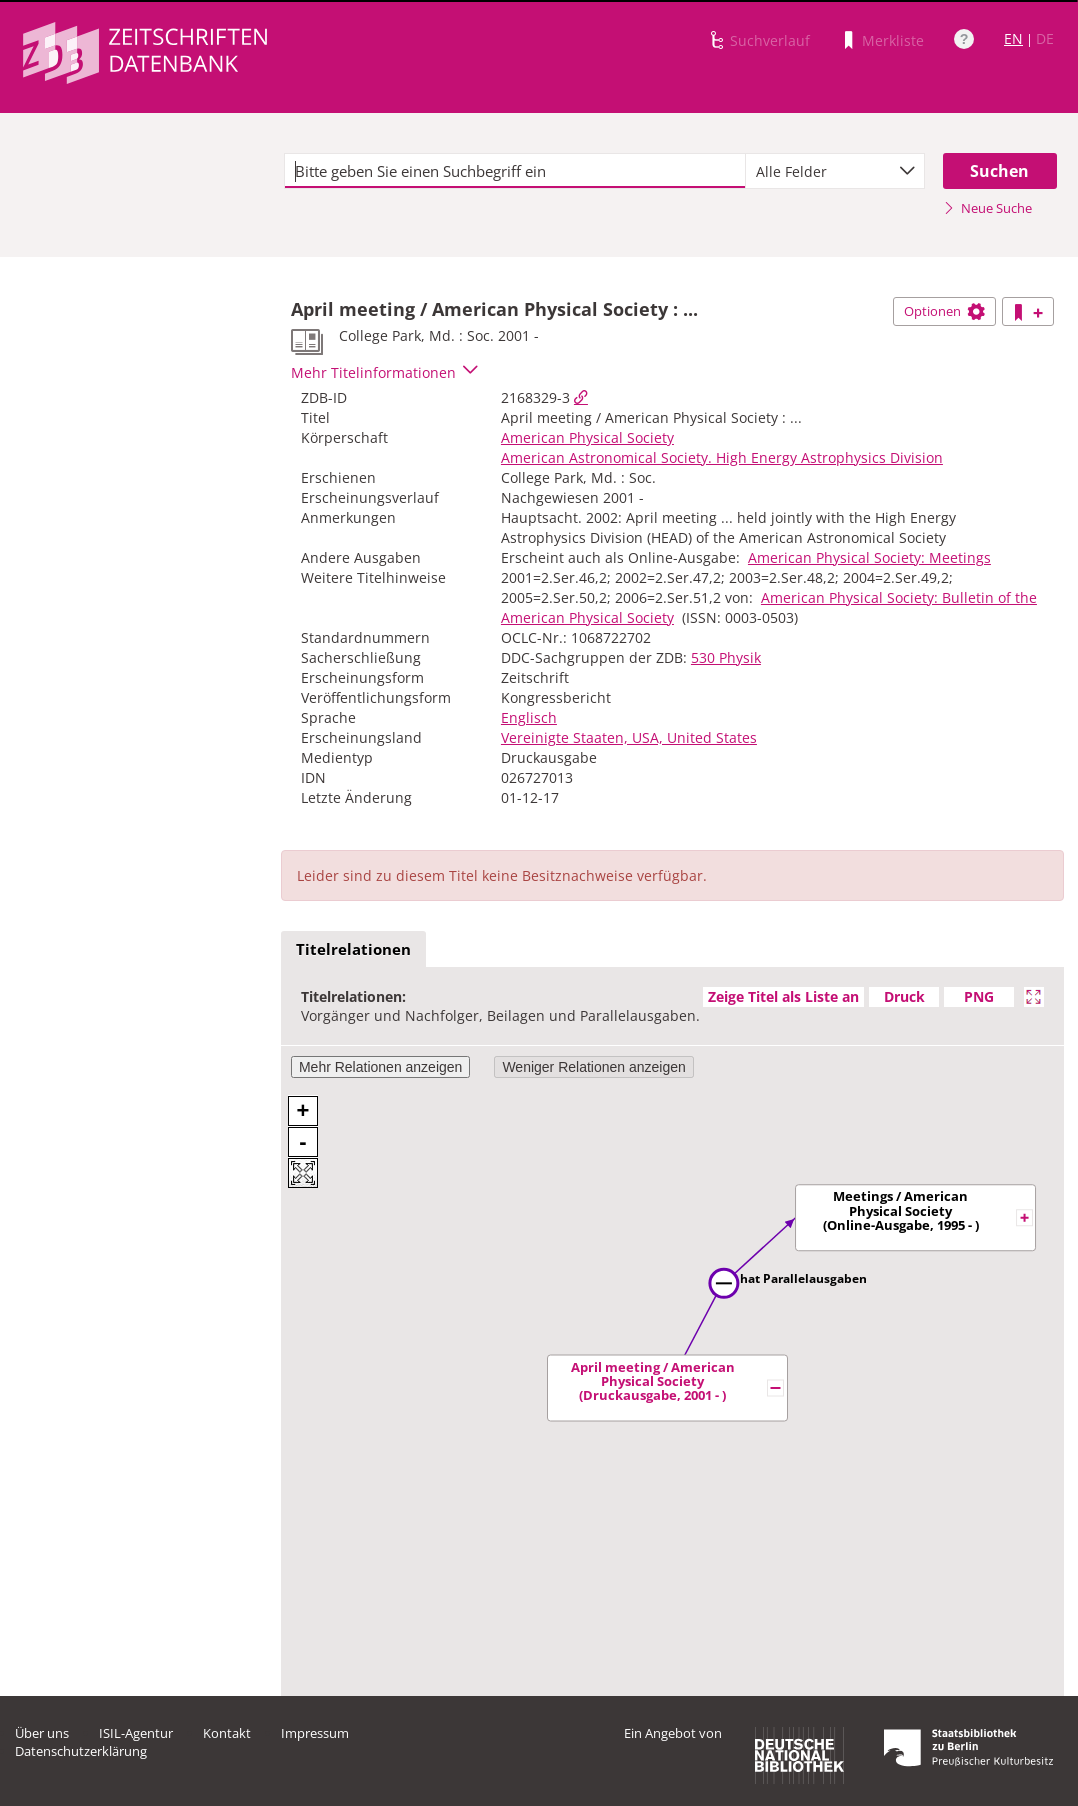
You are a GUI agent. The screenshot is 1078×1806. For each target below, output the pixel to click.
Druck (904, 996)
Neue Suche (987, 208)
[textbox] (515, 171)
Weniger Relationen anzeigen (593, 1067)
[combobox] (835, 171)
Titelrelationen (353, 949)
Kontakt (227, 1733)
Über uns (42, 1733)
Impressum (315, 1733)
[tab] (353, 950)
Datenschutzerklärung (81, 1751)
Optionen (944, 311)
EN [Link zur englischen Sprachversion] (1013, 38)
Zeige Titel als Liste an (783, 996)
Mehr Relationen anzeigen (380, 1067)
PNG (979, 996)
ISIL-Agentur (136, 1733)
